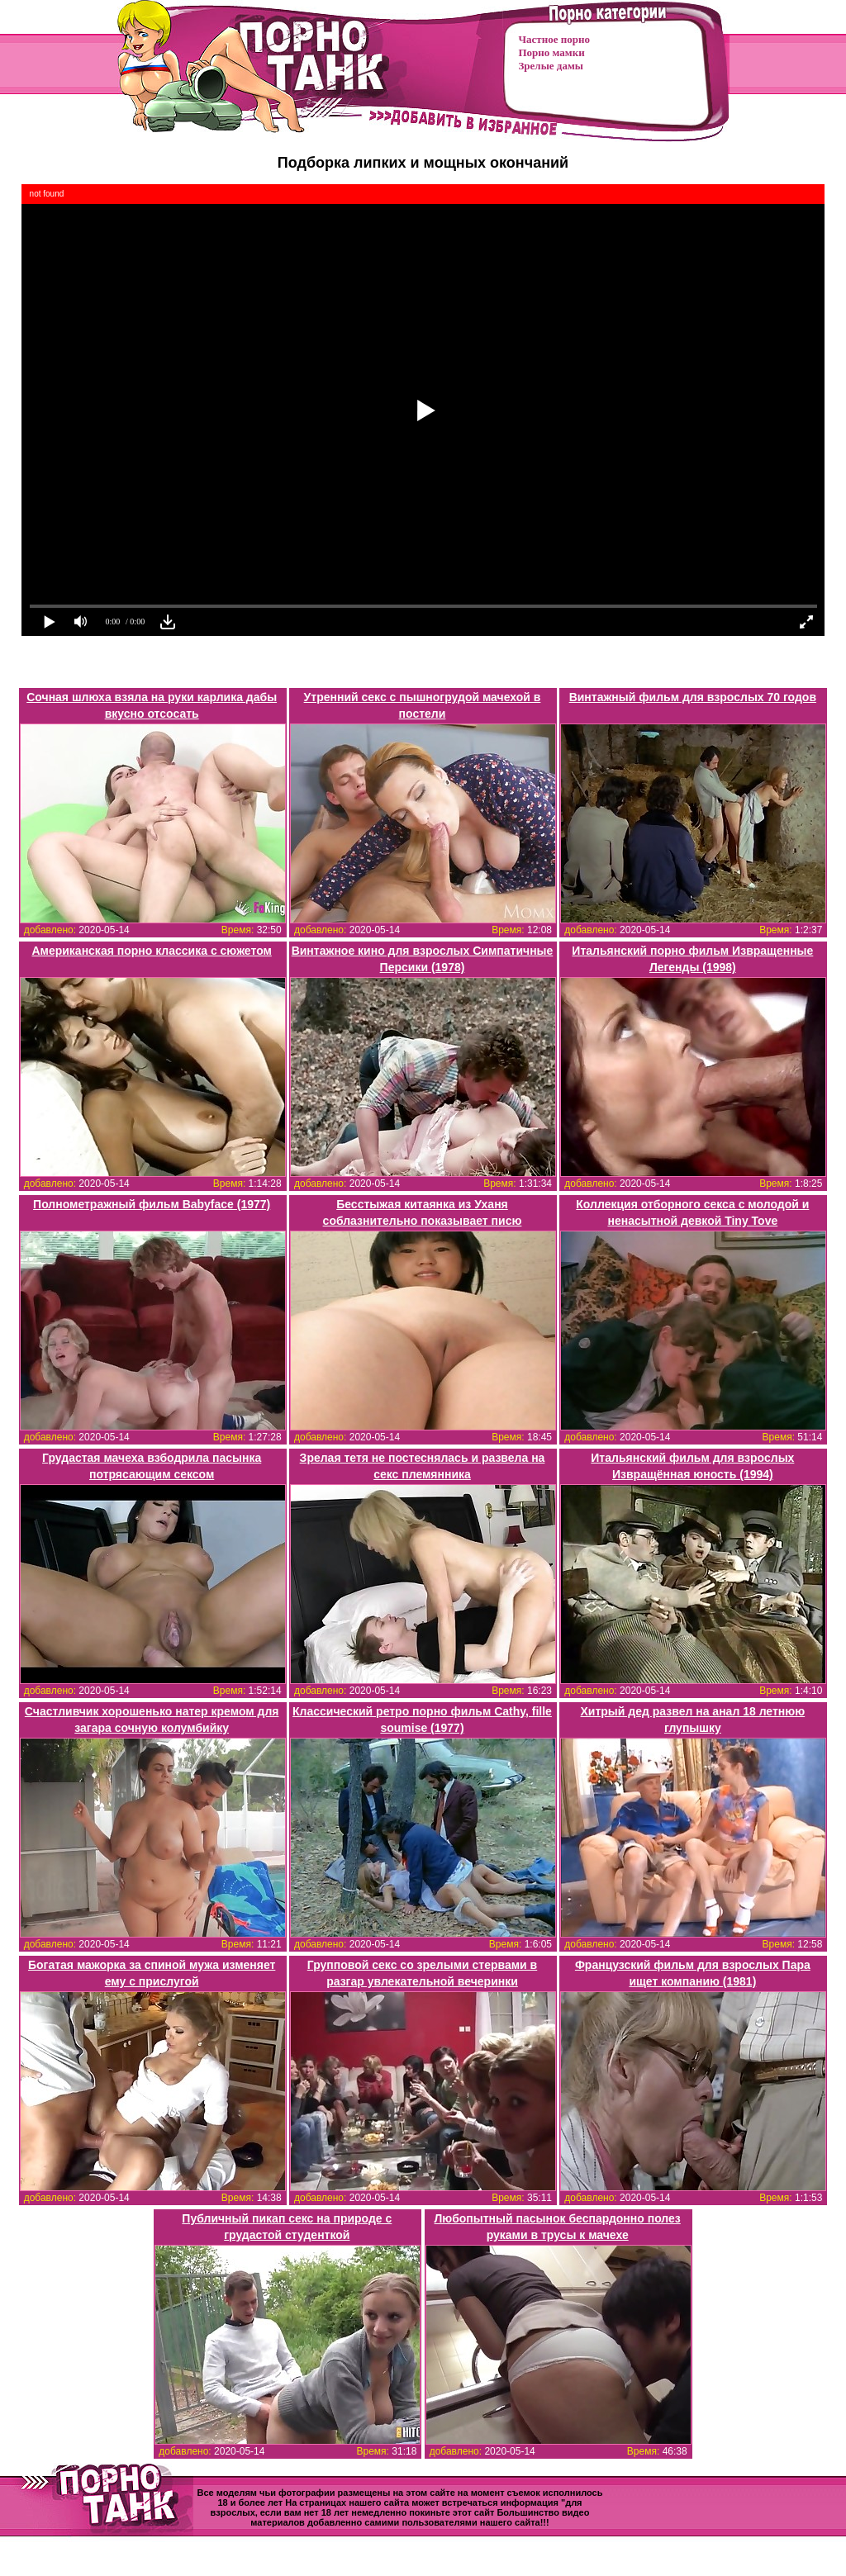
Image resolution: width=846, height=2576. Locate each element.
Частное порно (554, 39)
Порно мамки (552, 52)
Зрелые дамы (551, 65)
